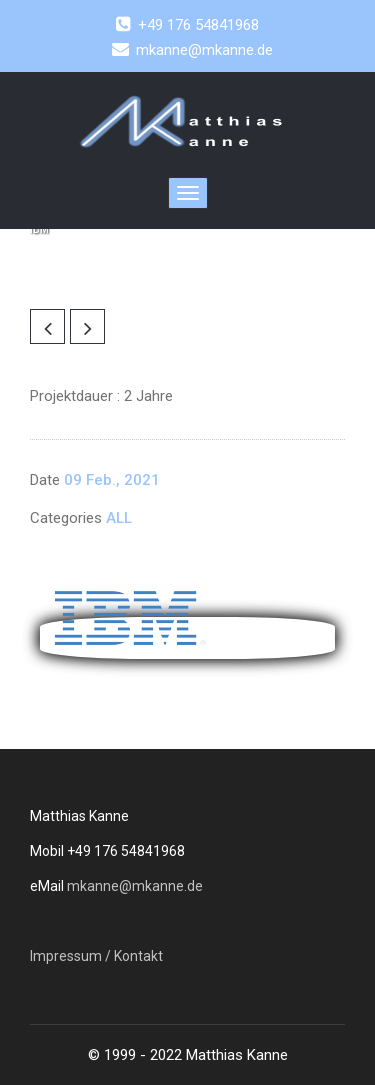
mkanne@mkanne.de (135, 886)
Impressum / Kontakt (96, 956)
